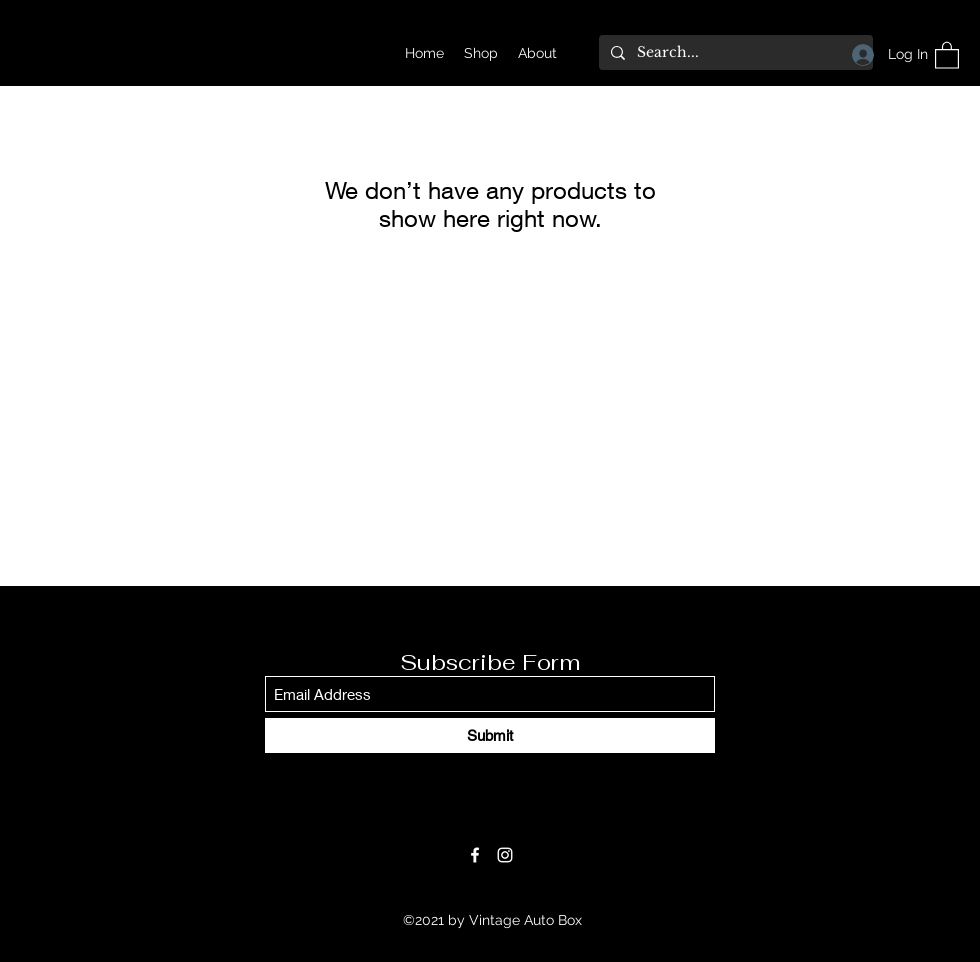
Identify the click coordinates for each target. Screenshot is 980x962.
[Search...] (734, 53)
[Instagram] (505, 855)
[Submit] (490, 735)
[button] (947, 54)
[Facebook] (475, 855)
